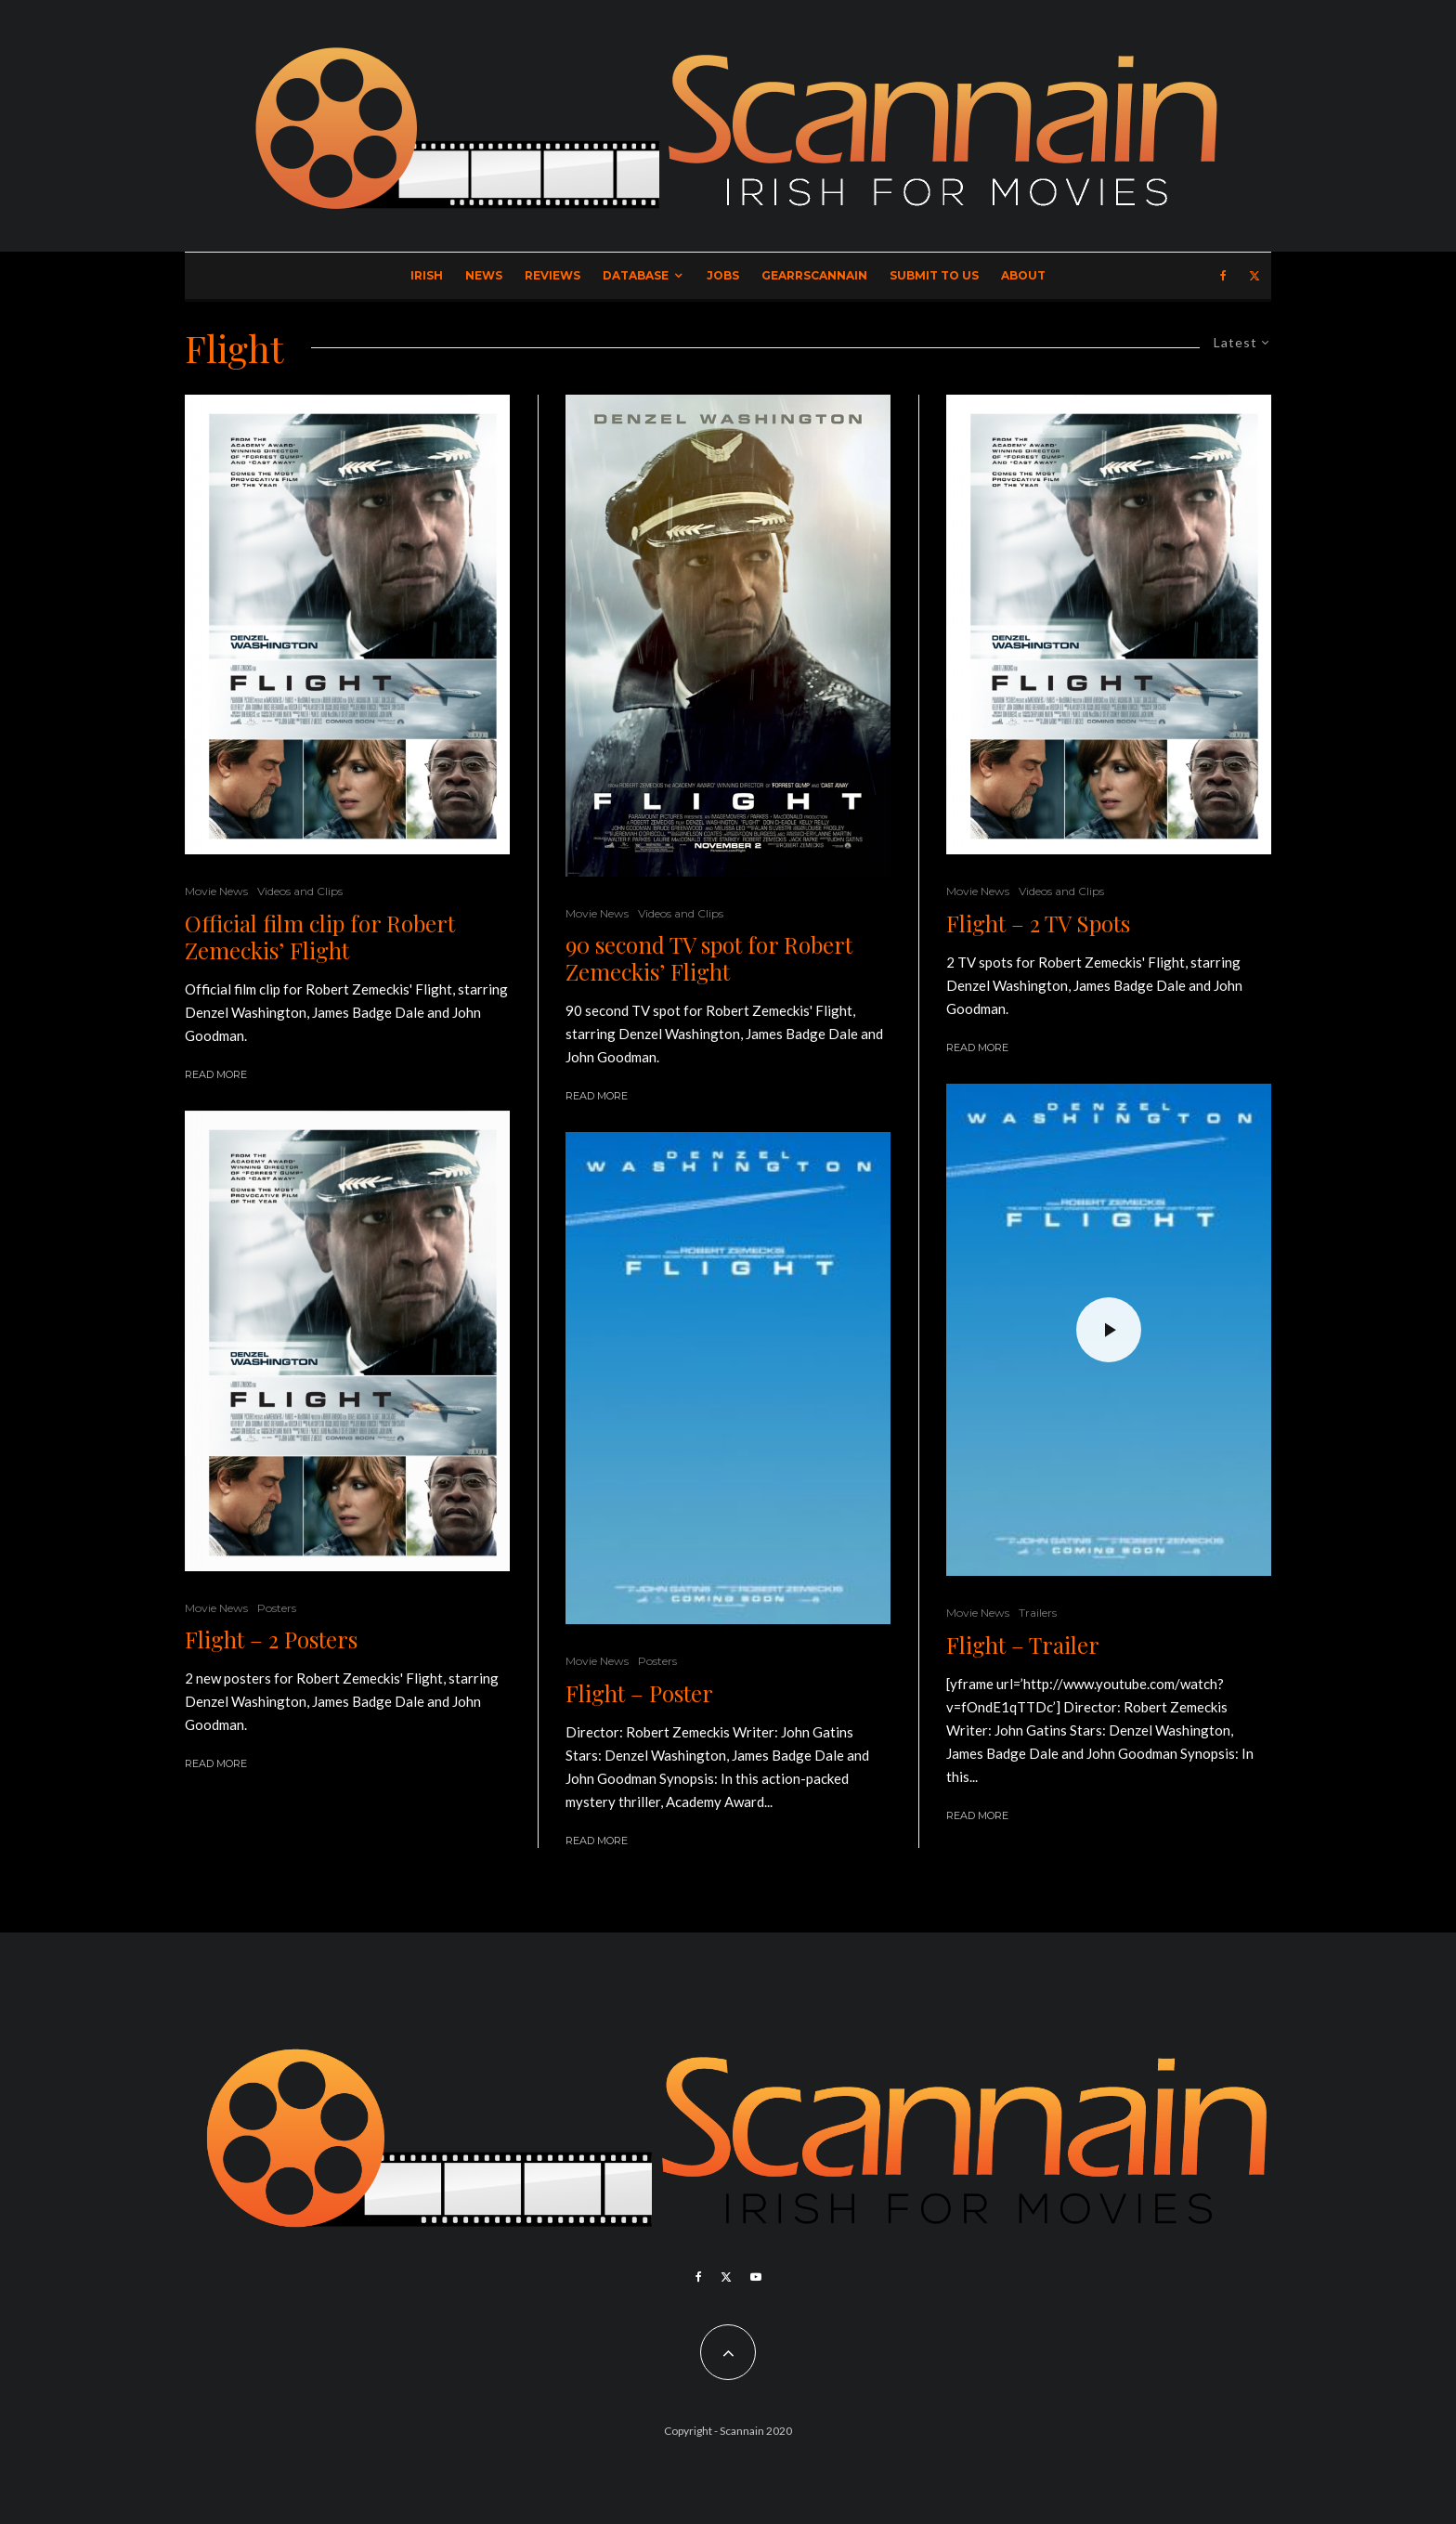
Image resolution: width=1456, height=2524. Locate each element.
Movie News (216, 891)
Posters (276, 1608)
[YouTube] (756, 2277)
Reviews (552, 275)
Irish (426, 275)
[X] (1254, 276)
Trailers (1038, 1613)
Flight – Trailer (1022, 1645)
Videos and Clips (300, 891)
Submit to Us (934, 275)
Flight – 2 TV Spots (1038, 923)
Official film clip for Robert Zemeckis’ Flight (320, 937)
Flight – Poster (639, 1693)
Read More (216, 1074)
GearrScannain (814, 275)
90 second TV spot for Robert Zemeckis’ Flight (709, 958)
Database (636, 275)
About (1023, 275)
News (483, 275)
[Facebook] (1223, 276)
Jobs (723, 275)
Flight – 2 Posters (271, 1639)
